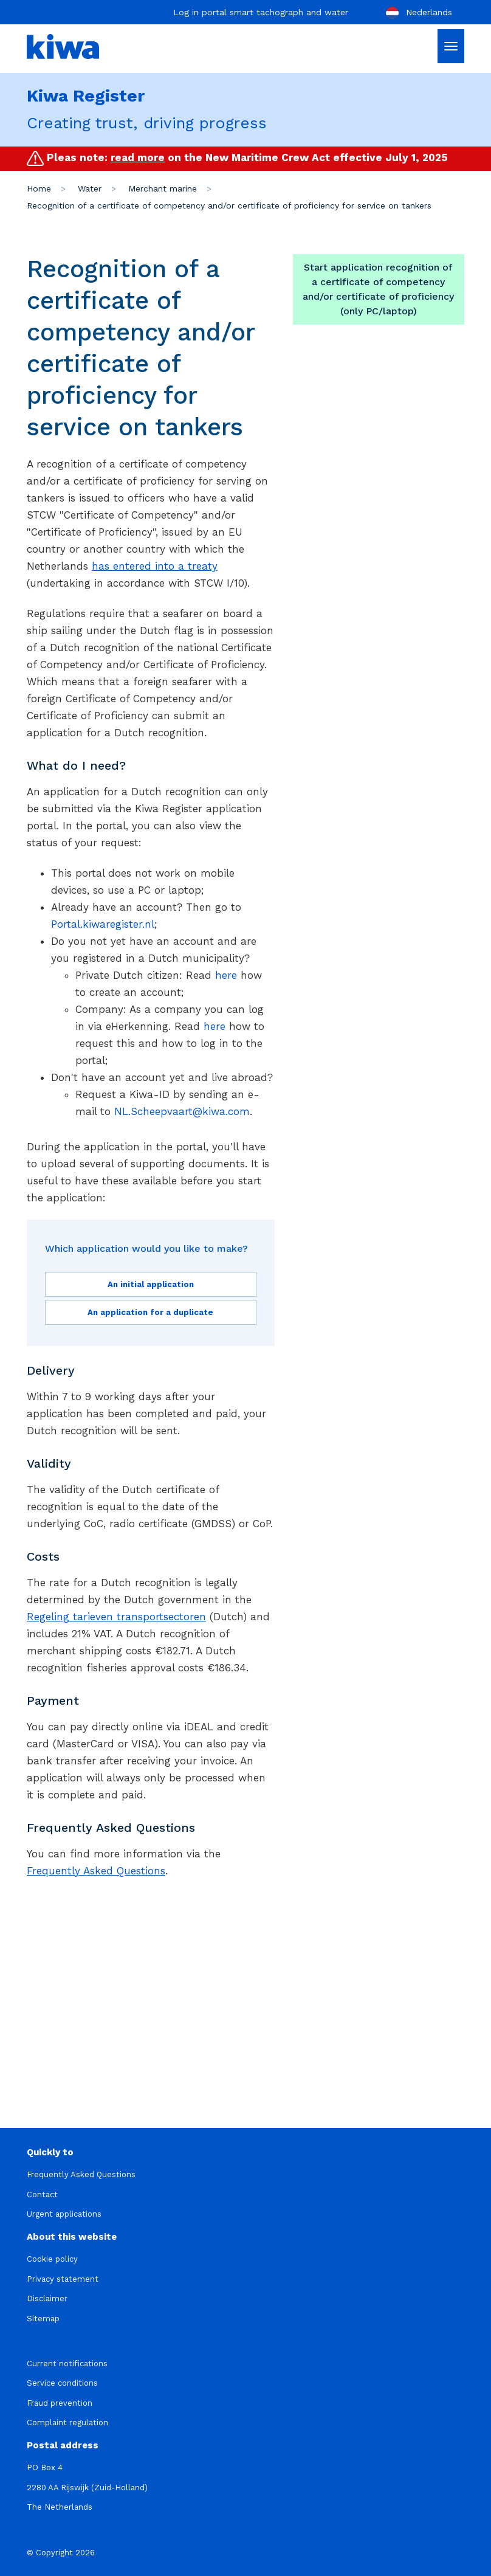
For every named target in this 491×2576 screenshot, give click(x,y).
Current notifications (67, 2363)
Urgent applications (64, 2214)
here (226, 975)
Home (39, 188)
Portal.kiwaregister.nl (102, 924)
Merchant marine (162, 188)
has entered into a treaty (155, 566)
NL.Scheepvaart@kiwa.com (182, 1111)
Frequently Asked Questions (96, 1871)
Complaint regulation (67, 2422)
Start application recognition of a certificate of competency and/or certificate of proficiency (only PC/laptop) (378, 289)
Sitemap (43, 2318)
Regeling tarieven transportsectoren (116, 1617)
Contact (42, 2194)
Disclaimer (47, 2298)
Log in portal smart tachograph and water (260, 12)
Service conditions (62, 2383)
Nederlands (418, 13)
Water (89, 188)
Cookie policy (52, 2258)
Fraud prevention (59, 2403)
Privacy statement (62, 2279)
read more (138, 157)
